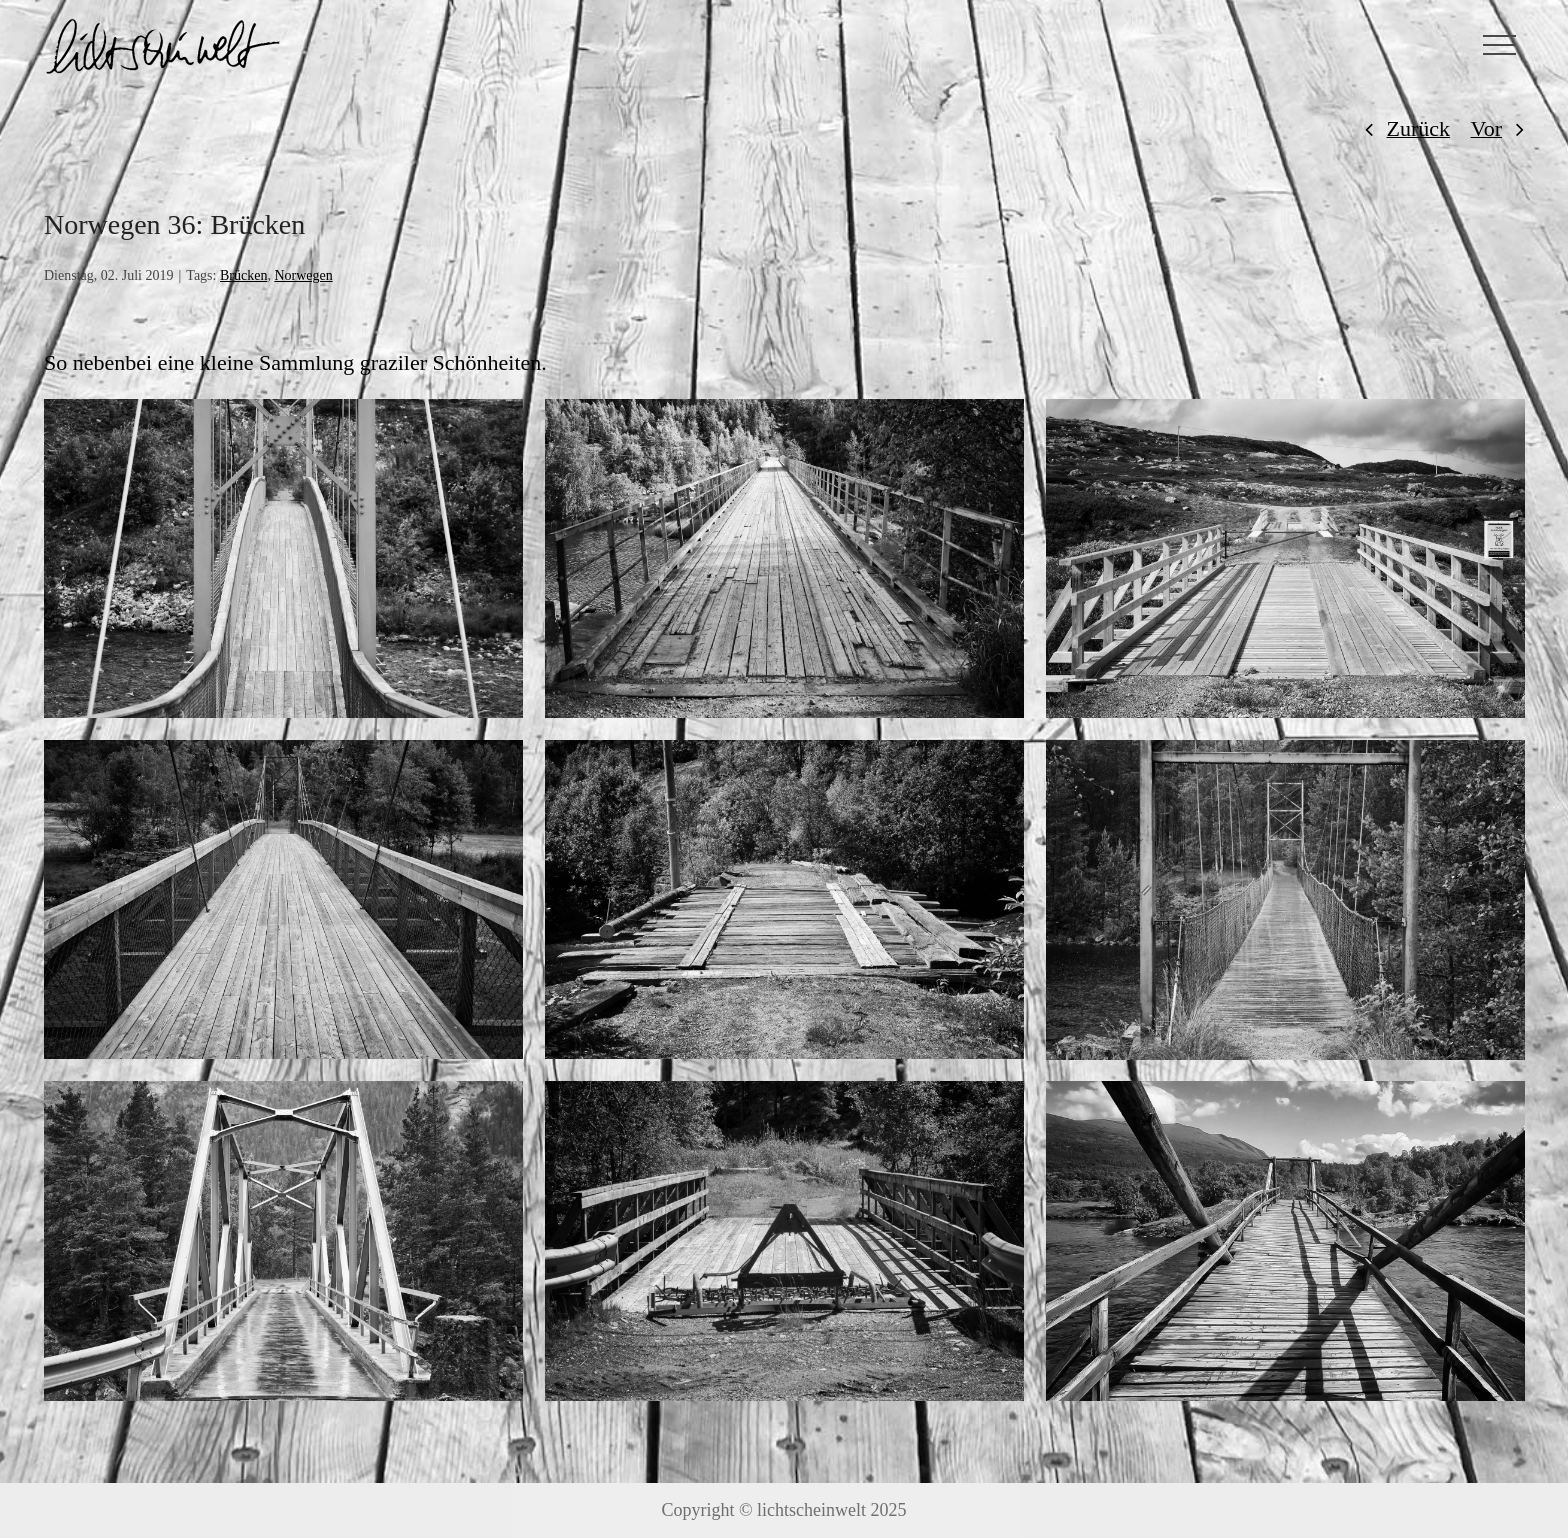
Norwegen (303, 275)
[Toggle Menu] (1500, 45)
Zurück (1419, 128)
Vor (1486, 128)
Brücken (243, 275)
